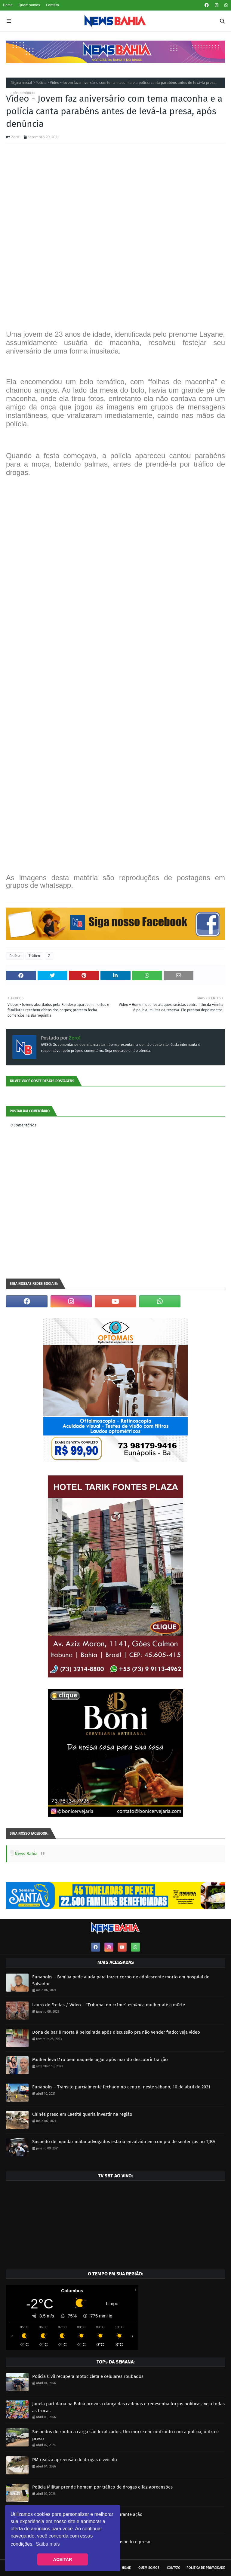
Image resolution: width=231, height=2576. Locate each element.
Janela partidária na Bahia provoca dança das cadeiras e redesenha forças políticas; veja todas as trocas (128, 2407)
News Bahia (26, 1853)
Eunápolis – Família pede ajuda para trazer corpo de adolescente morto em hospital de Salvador (120, 1980)
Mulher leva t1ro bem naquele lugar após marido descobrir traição (100, 2059)
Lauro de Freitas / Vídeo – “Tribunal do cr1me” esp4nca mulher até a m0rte (108, 2005)
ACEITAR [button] (62, 2559)
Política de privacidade (205, 2568)
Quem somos (29, 5)
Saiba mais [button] (48, 2544)
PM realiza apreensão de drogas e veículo (74, 2459)
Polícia (41, 83)
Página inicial (21, 83)
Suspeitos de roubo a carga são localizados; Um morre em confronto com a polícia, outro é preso (125, 2435)
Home (8, 5)
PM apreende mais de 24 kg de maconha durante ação (87, 2514)
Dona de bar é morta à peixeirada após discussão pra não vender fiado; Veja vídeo (116, 2032)
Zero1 (16, 137)
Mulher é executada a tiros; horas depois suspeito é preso (91, 2541)
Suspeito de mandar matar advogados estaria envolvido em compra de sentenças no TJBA (123, 2141)
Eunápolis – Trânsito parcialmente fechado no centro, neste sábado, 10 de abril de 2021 (121, 2087)
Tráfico (34, 956)
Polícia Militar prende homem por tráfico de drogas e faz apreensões (102, 2487)
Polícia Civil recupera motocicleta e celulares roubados (87, 2376)
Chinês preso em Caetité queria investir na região (82, 2114)
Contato (52, 5)
